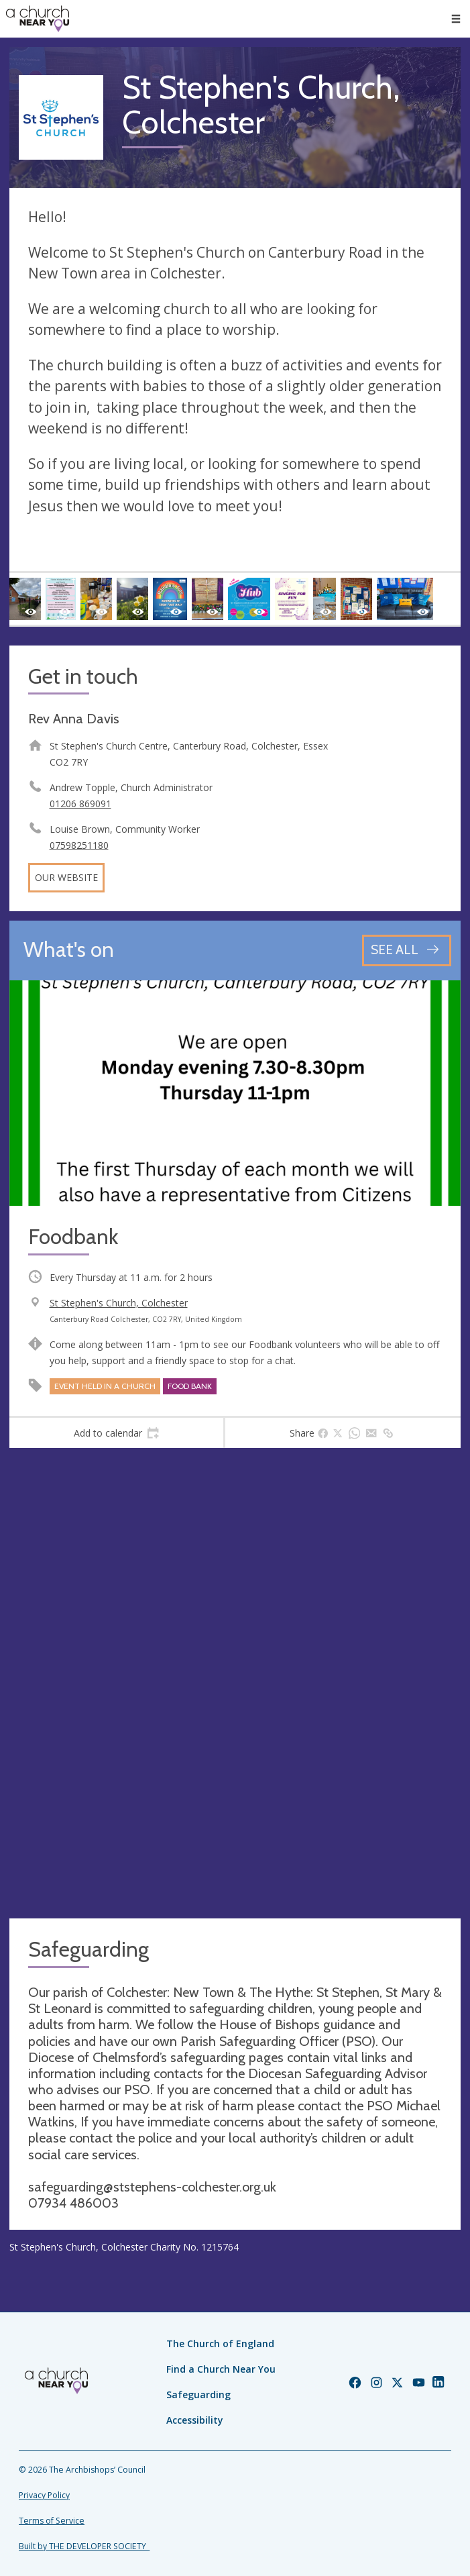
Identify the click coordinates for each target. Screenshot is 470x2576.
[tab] (116, 1433)
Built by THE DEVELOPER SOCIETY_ (84, 2546)
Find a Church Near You (221, 2369)
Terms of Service (51, 2520)
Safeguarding (198, 2394)
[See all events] (406, 950)
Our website (66, 877)
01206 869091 (80, 803)
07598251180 (79, 845)
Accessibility (194, 2420)
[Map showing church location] (235, 1683)
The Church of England (220, 2343)
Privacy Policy (44, 2495)
